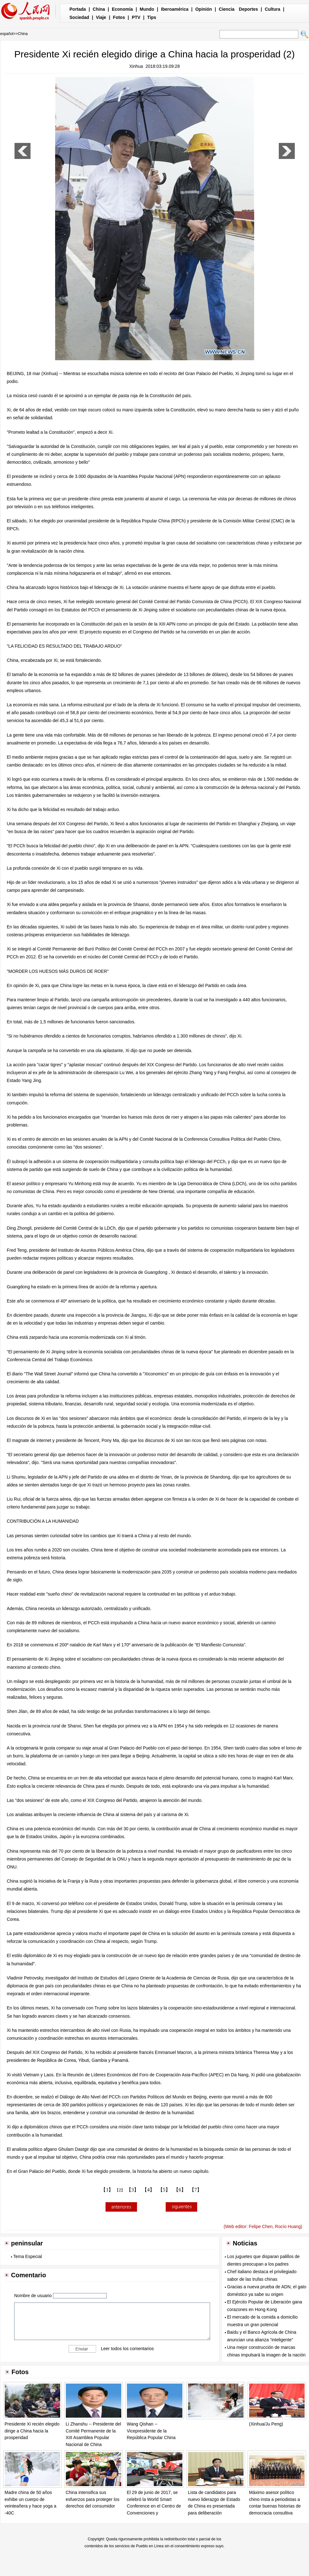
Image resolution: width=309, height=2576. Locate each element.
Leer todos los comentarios (127, 2348)
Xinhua (136, 66)
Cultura (272, 9)
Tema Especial (27, 2256)
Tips (151, 17)
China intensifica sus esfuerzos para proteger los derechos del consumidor (92, 2499)
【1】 (107, 2189)
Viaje (101, 17)
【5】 (164, 2189)
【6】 (180, 2189)
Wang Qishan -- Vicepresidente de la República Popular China (151, 2430)
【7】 (195, 2189)
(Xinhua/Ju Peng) (266, 2423)
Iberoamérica (174, 9)
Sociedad (79, 17)
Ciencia (227, 9)
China (99, 9)
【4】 (148, 2189)
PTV (136, 17)
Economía (122, 9)
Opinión (203, 9)
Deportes (248, 9)
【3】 (132, 2189)
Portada (78, 9)
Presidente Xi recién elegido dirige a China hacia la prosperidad (32, 2430)
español (7, 34)
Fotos (119, 17)
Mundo (147, 9)
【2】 (120, 2190)
